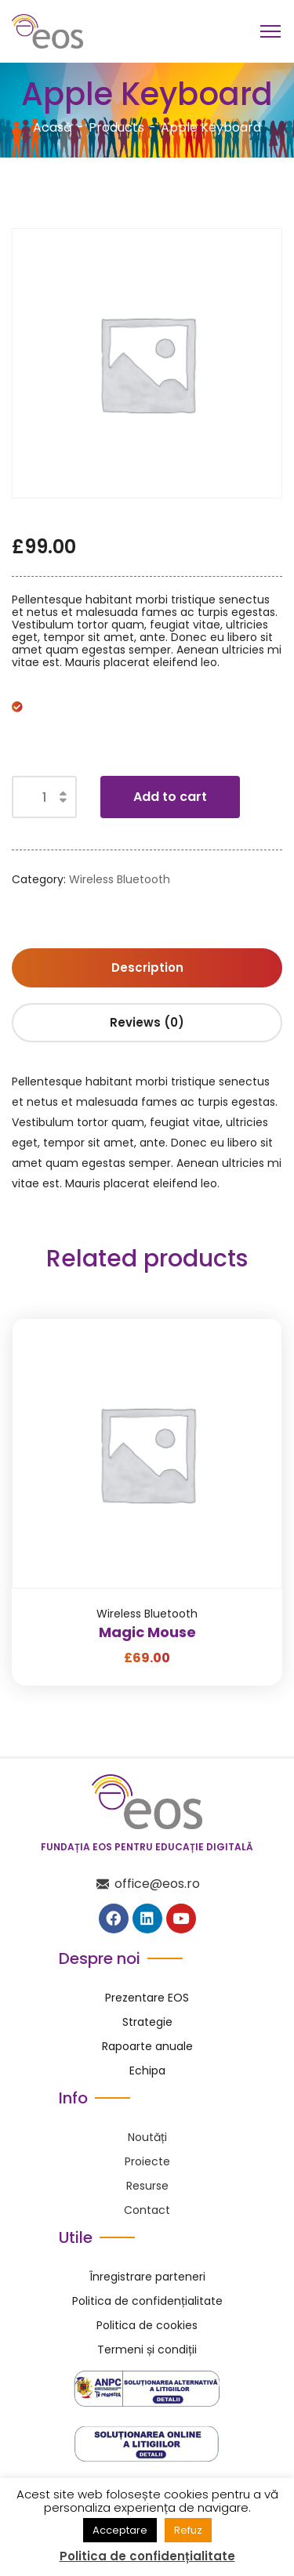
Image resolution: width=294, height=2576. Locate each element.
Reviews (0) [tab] (147, 1022)
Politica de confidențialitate (147, 2556)
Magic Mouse (147, 1632)
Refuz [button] (188, 2530)
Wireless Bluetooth (119, 879)
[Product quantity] (44, 797)
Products (116, 127)
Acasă (52, 127)
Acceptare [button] (120, 2530)
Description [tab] (147, 967)
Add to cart (170, 797)
